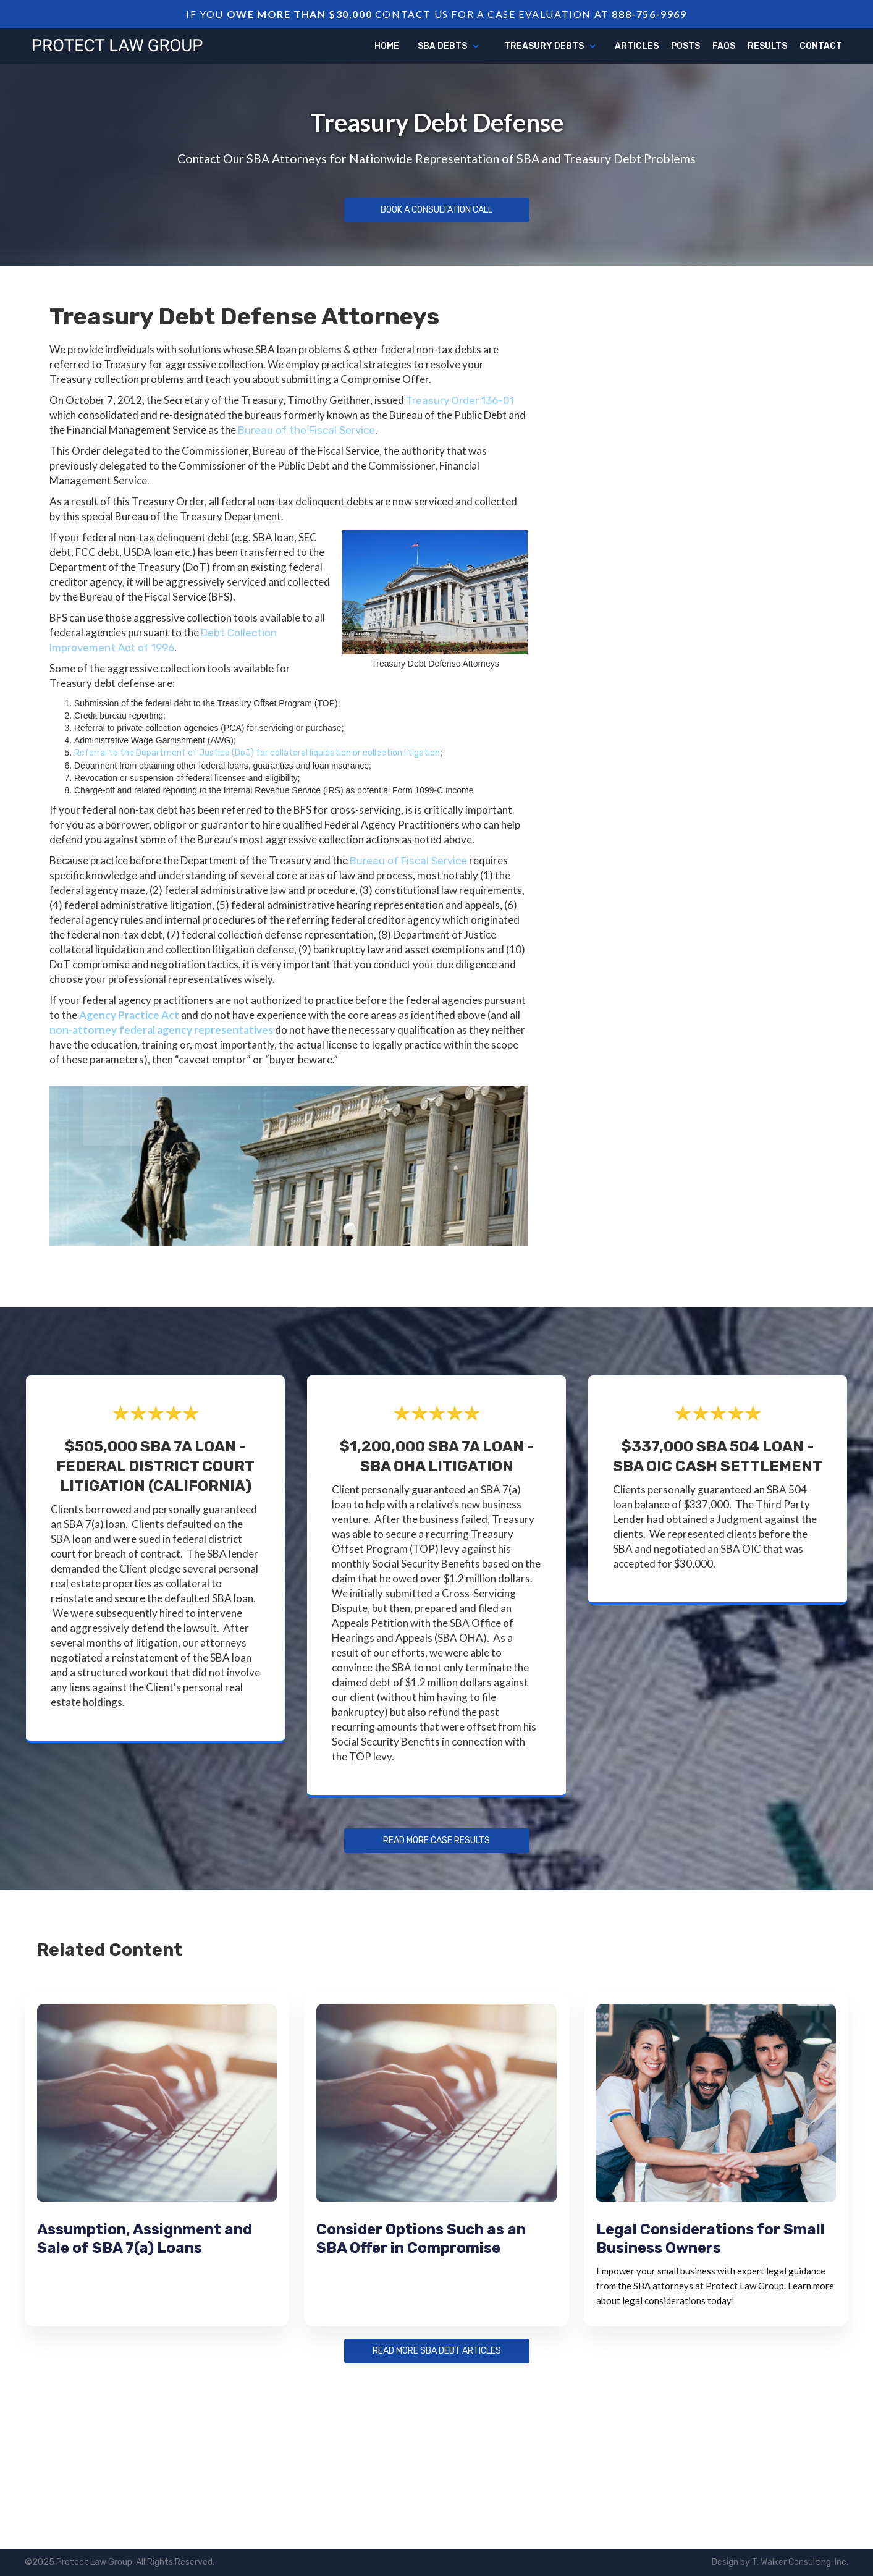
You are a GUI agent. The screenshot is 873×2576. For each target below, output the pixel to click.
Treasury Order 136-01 (460, 400)
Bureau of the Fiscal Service (306, 430)
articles (637, 46)
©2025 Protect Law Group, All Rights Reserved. (119, 2562)
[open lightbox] (288, 1165)
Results (767, 46)
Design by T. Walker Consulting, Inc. (780, 2562)
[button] (448, 46)
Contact (820, 46)
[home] (117, 44)
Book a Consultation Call (436, 210)
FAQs (723, 46)
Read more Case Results (436, 1840)
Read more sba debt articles (436, 2351)
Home (386, 46)
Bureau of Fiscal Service (408, 861)
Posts (685, 46)
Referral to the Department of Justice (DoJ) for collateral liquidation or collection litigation (257, 753)
